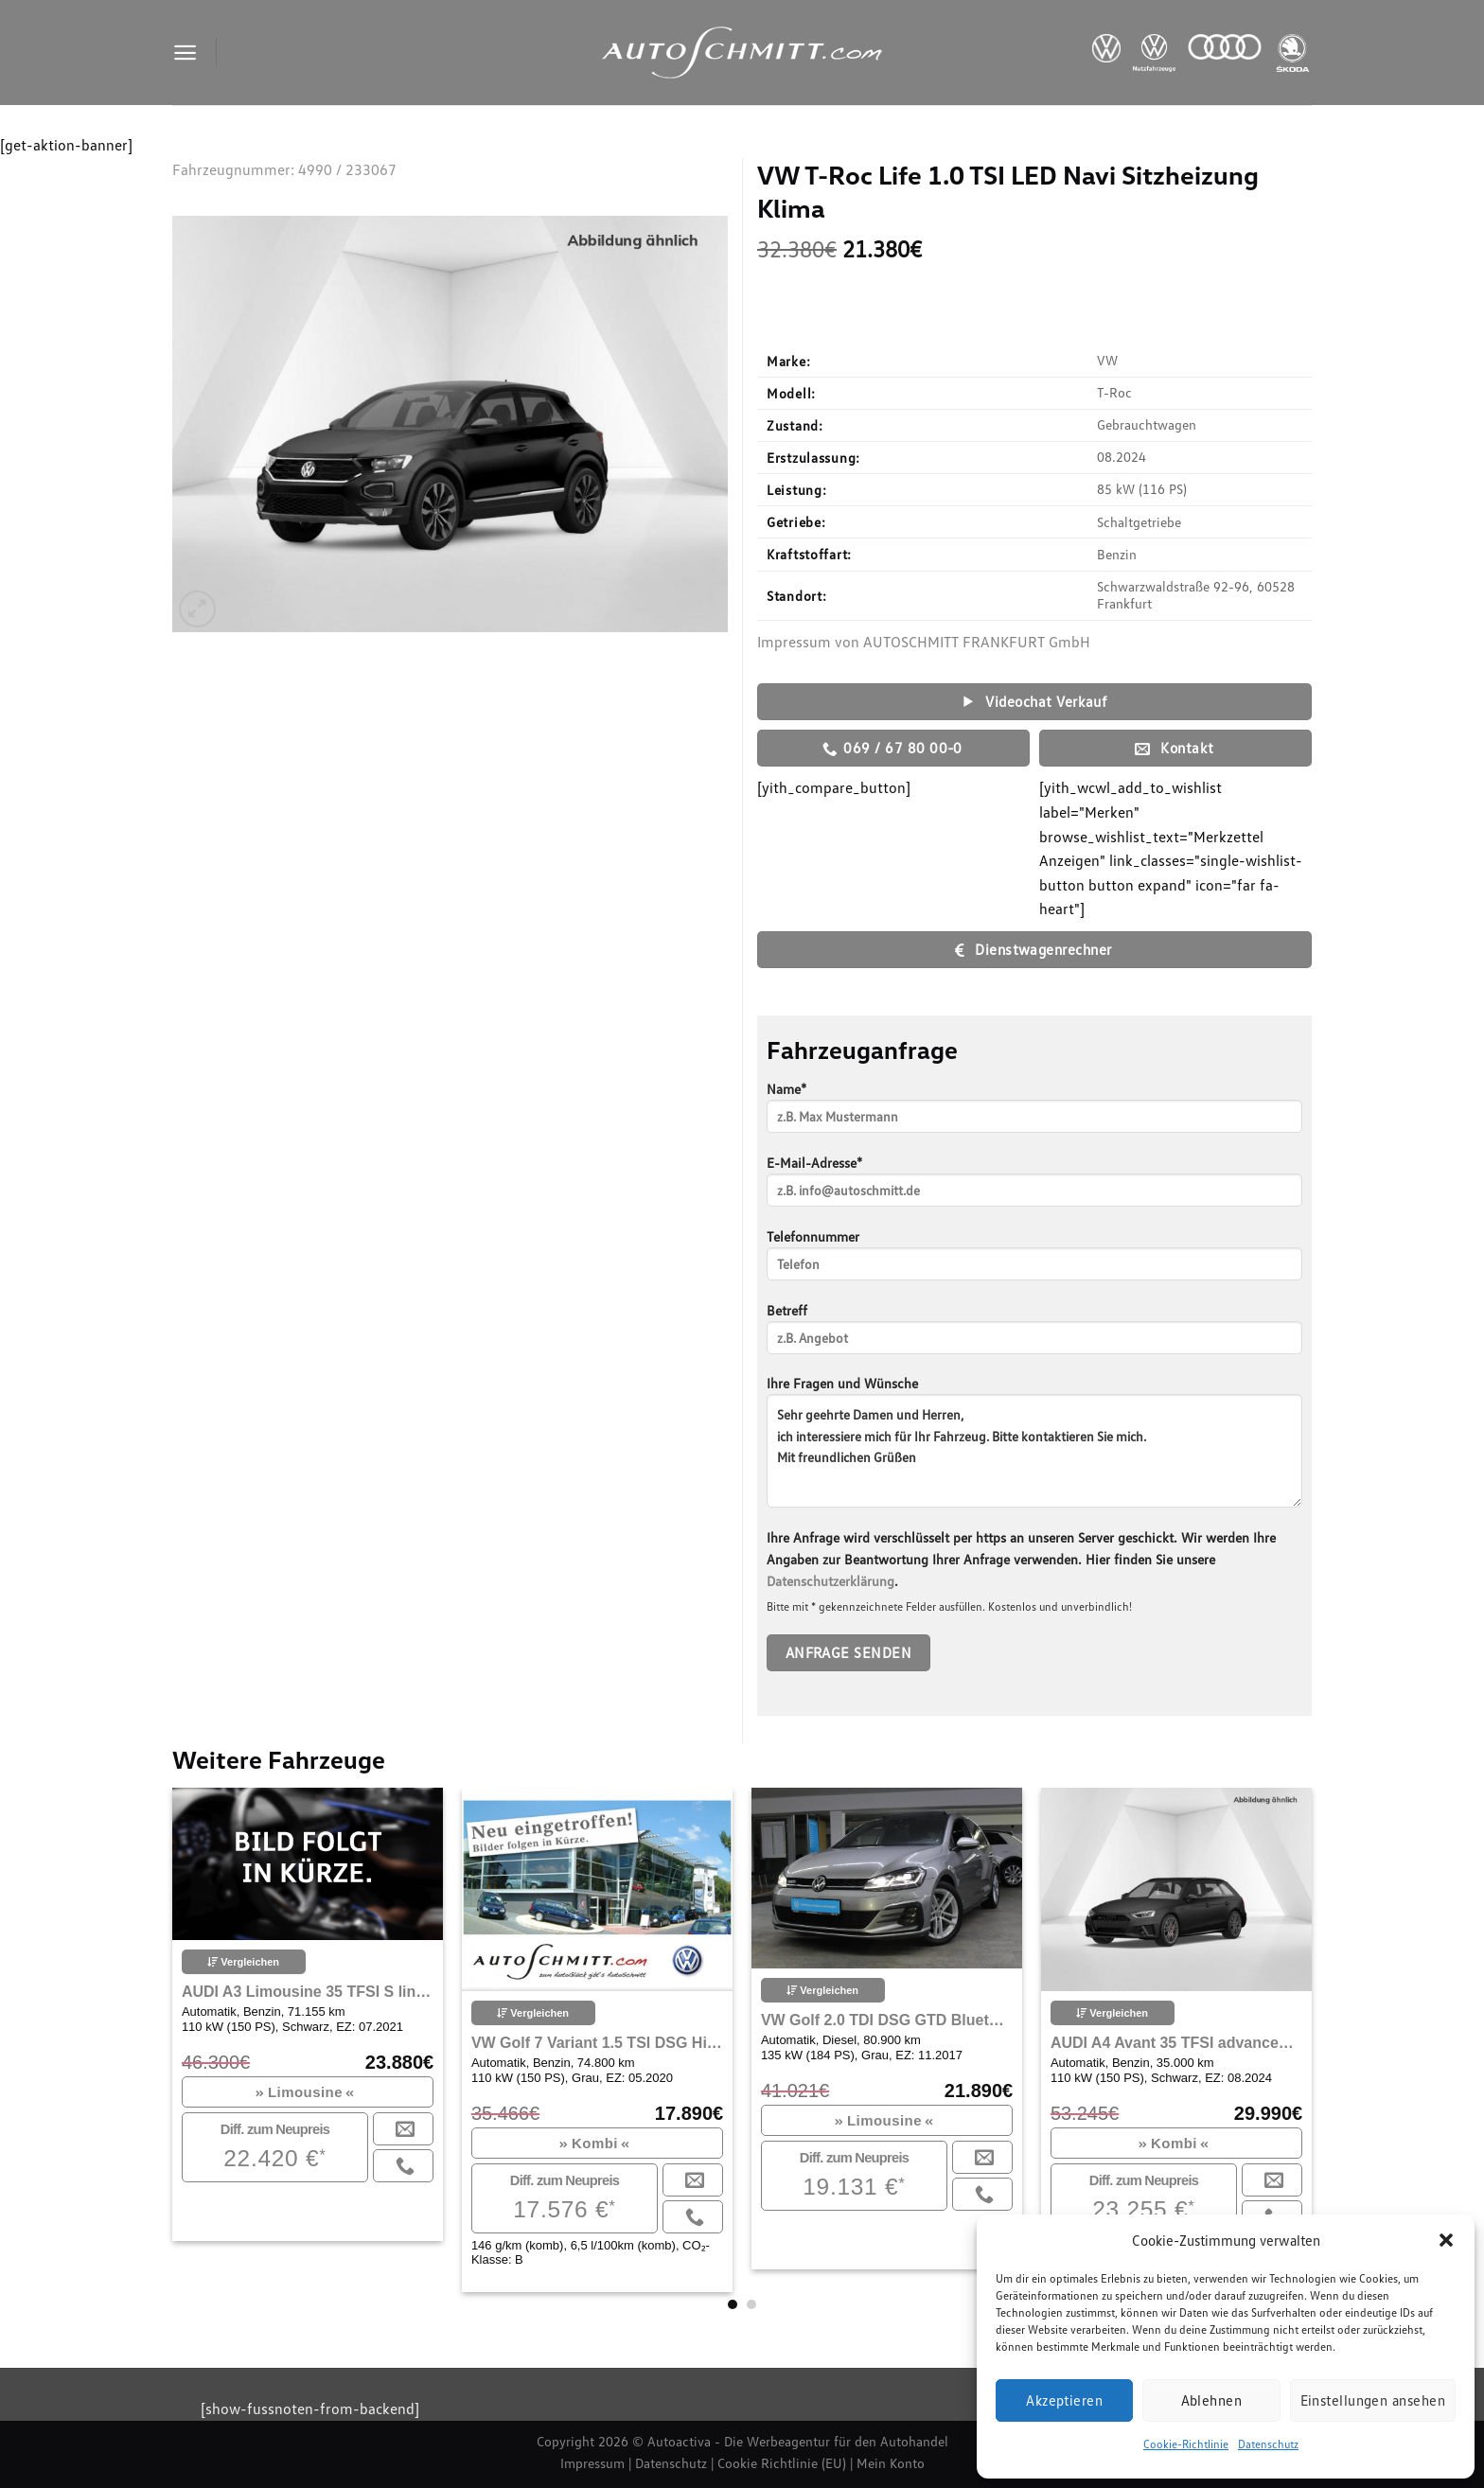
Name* (1034, 1113)
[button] (1446, 2240)
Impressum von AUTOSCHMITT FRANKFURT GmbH (923, 641)
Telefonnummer (1034, 1261)
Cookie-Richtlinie (1185, 2444)
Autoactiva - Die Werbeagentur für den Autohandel (797, 2441)
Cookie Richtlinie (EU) (781, 2463)
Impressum (592, 2463)
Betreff (1034, 1335)
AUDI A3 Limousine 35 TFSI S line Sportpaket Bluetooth (307, 1992)
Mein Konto (891, 2463)
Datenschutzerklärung (830, 1581)
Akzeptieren (1064, 2400)
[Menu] (185, 52)
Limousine (305, 2092)
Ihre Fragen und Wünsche (1034, 1448)
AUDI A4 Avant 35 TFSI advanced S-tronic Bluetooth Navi (1176, 2043)
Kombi (594, 2143)
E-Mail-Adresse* (1034, 1187)
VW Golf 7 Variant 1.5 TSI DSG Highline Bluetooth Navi (597, 2043)
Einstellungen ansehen (1372, 2400)
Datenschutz (1268, 2444)
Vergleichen (243, 1961)
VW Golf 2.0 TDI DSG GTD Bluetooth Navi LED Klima (887, 2020)
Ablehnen (1212, 2400)
